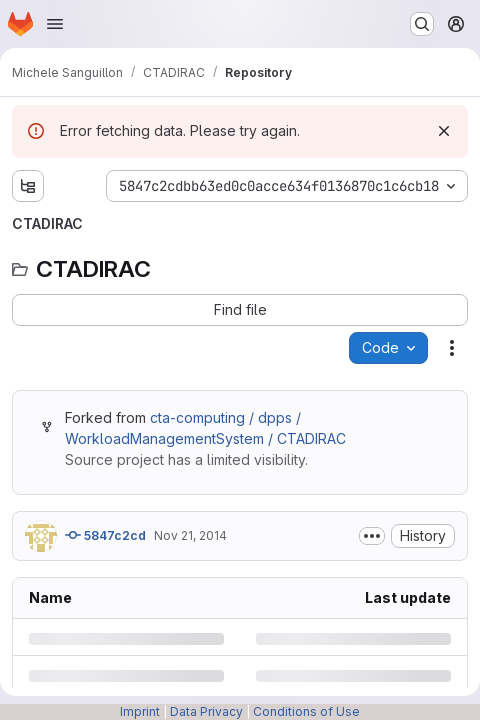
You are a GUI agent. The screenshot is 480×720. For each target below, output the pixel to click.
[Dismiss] (444, 131)
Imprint (140, 711)
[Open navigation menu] (55, 24)
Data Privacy (206, 711)
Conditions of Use (306, 711)
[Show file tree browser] (28, 186)
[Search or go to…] (422, 24)
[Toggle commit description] (372, 536)
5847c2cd (105, 535)
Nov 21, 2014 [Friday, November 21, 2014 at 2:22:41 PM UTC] (190, 535)
